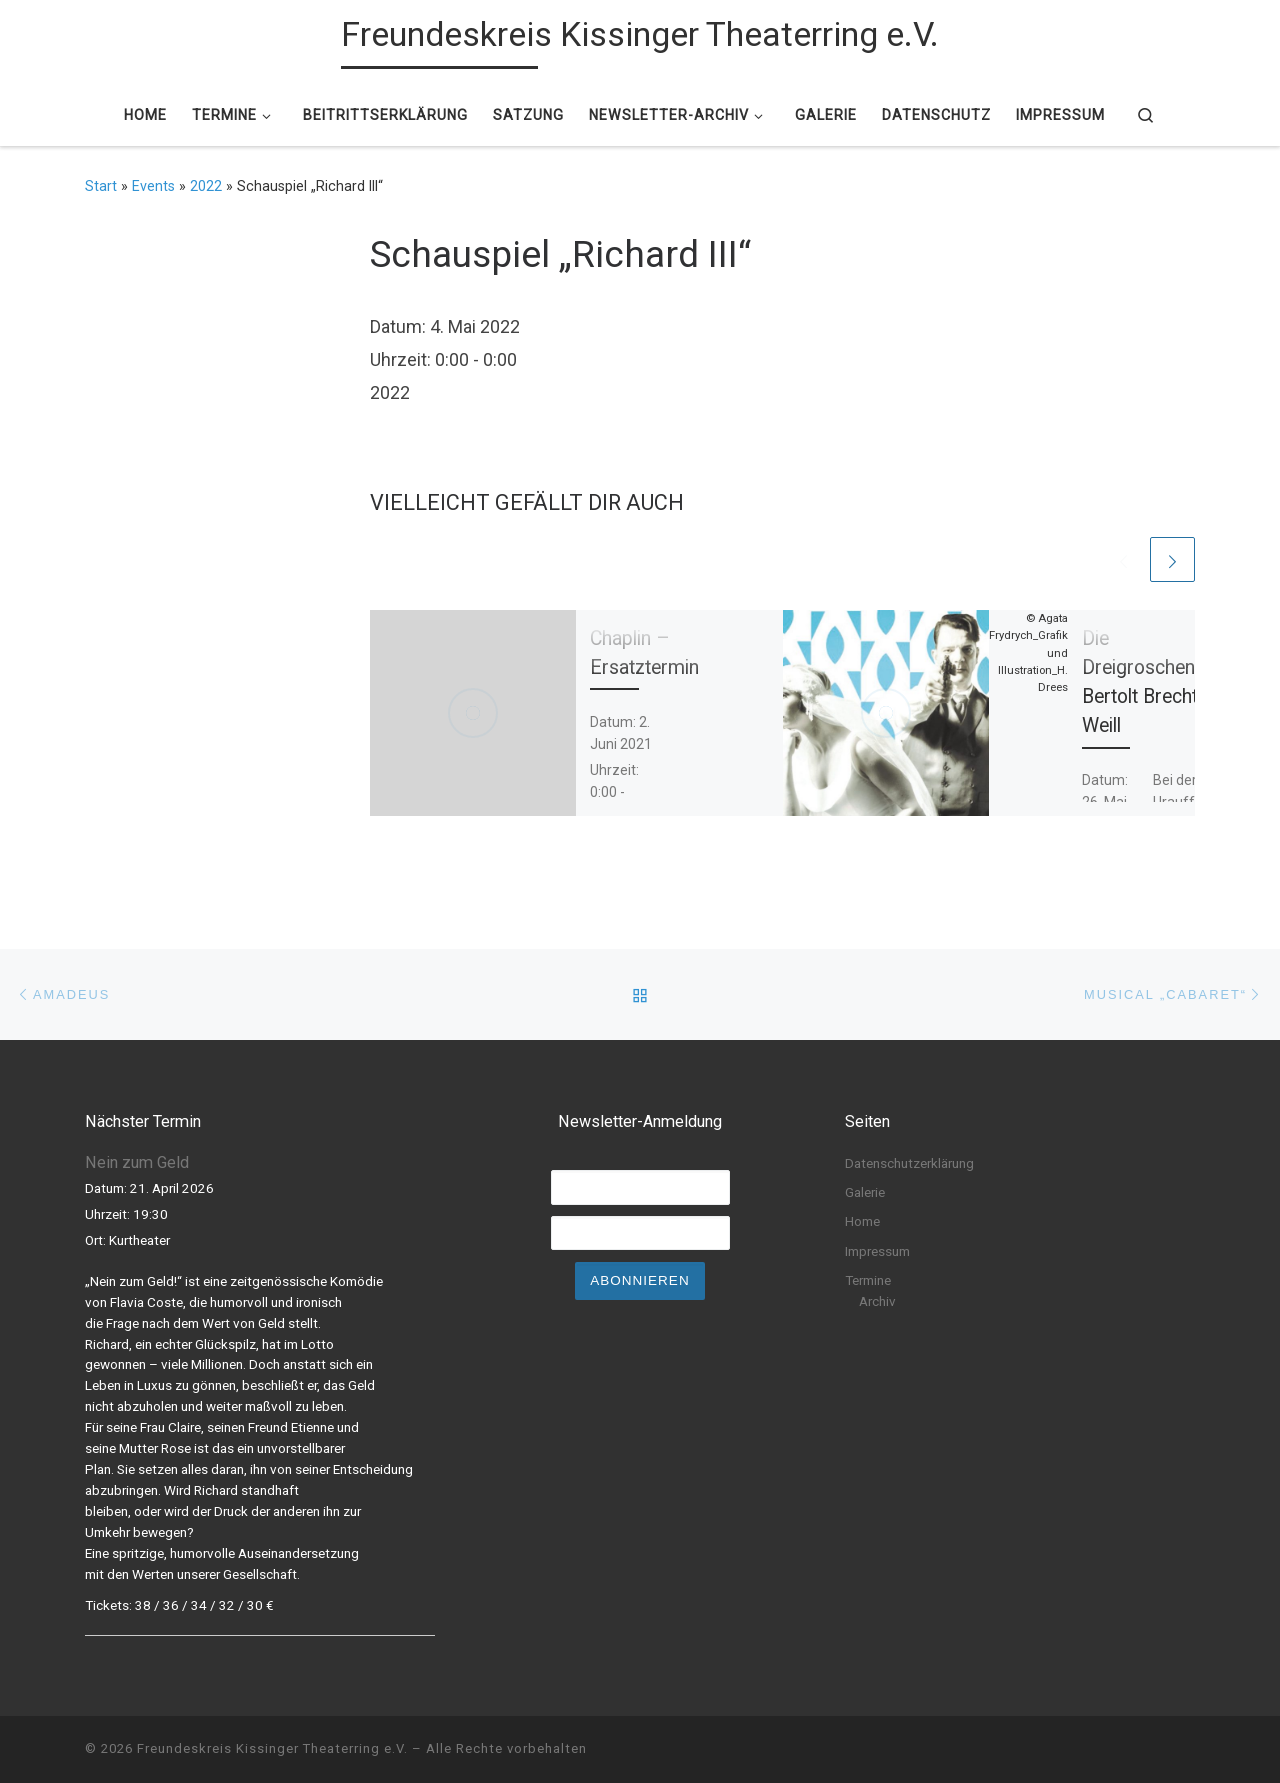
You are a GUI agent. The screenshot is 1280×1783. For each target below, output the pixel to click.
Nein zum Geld (137, 1162)
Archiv (877, 1301)
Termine (868, 1280)
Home (862, 1221)
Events (153, 186)
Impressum (877, 1251)
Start (101, 186)
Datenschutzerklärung (909, 1163)
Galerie (865, 1192)
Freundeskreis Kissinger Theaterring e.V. (272, 1748)
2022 (206, 186)
